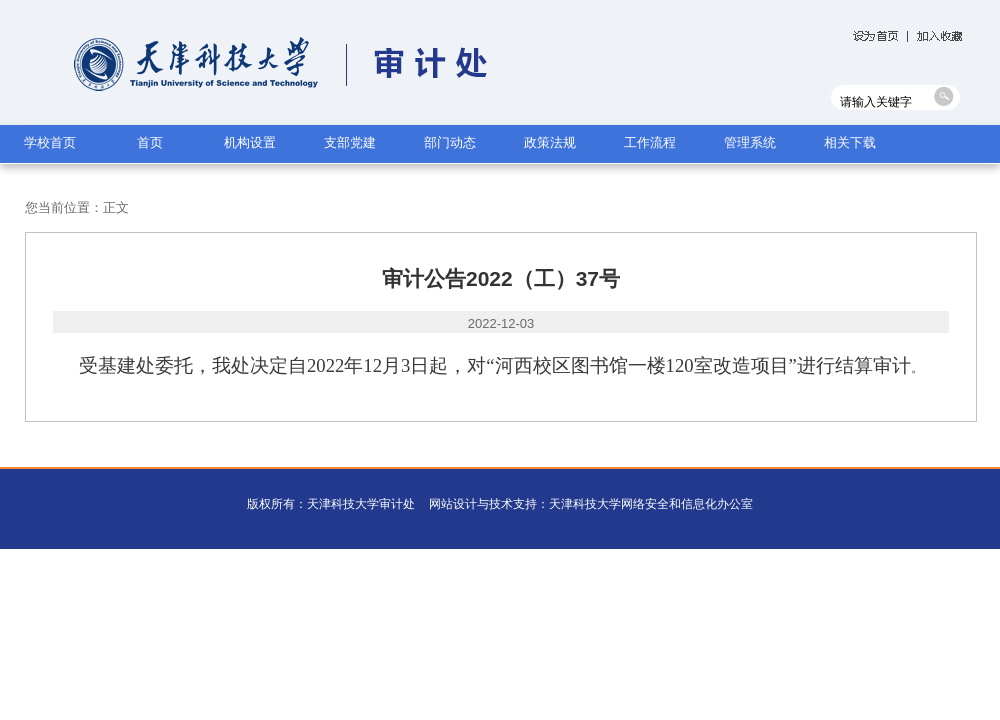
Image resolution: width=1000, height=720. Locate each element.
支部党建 (350, 142)
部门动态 (450, 142)
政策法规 (550, 142)
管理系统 (750, 142)
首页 (150, 142)
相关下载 (850, 142)
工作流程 (650, 142)
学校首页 (50, 142)
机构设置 (250, 142)
